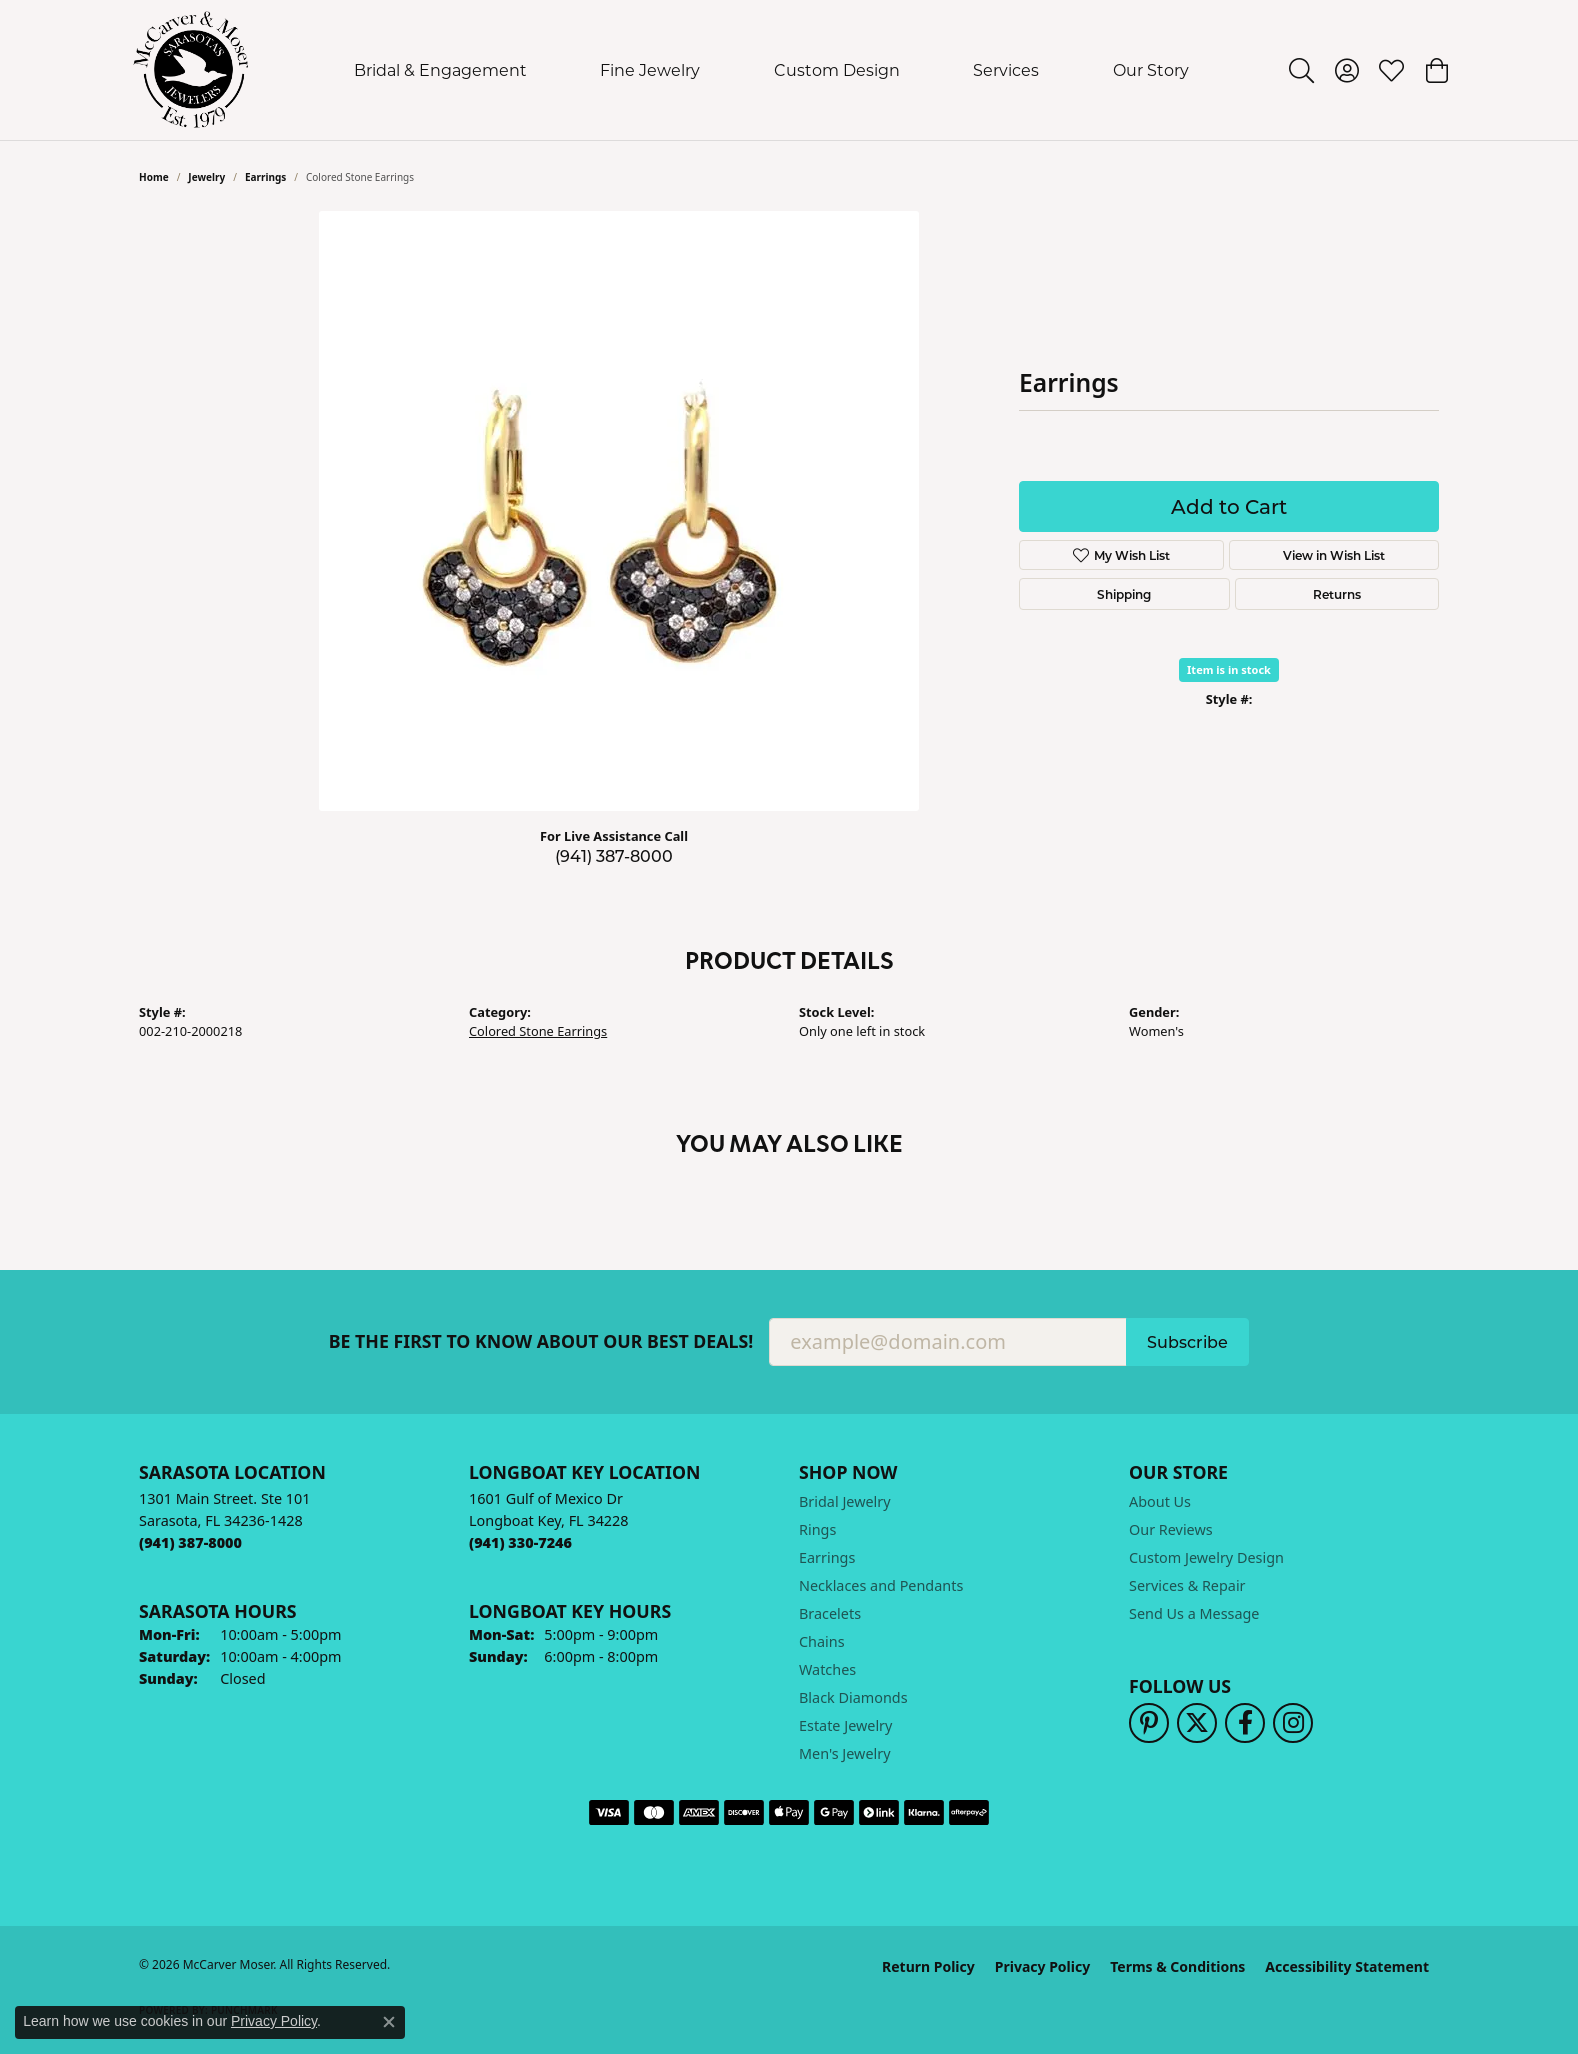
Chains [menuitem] (822, 1641)
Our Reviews (1171, 1529)
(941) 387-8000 (614, 855)
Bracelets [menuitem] (830, 1613)
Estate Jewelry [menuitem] (845, 1725)
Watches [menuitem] (827, 1669)
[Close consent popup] (389, 2022)
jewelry (206, 177)
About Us (1160, 1501)
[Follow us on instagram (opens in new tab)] (1293, 1723)
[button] (1301, 70)
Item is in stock (1229, 669)
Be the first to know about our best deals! (541, 1341)
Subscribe (1187, 1341)
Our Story (1151, 69)
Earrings (265, 177)
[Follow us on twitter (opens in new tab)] (1197, 1723)
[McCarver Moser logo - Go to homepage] (191, 70)
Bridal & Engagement (440, 69)
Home (154, 177)
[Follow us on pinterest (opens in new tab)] (1149, 1723)
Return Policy (928, 1966)
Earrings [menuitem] (827, 1557)
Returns (1337, 594)
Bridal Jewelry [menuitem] (845, 1501)
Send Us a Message (1194, 1613)
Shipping (1124, 594)
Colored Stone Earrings (538, 1031)
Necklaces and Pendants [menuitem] (881, 1585)
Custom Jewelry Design (1206, 1557)
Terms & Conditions (1177, 1966)
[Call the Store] (190, 1542)
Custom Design (837, 69)
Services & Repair (1187, 1585)
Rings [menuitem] (817, 1529)
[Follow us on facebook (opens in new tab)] (1245, 1723)
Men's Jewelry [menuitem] (845, 1753)
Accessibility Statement (1347, 1966)
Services (1006, 69)
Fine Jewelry (650, 69)
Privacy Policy (1042, 1966)
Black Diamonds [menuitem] (853, 1697)
